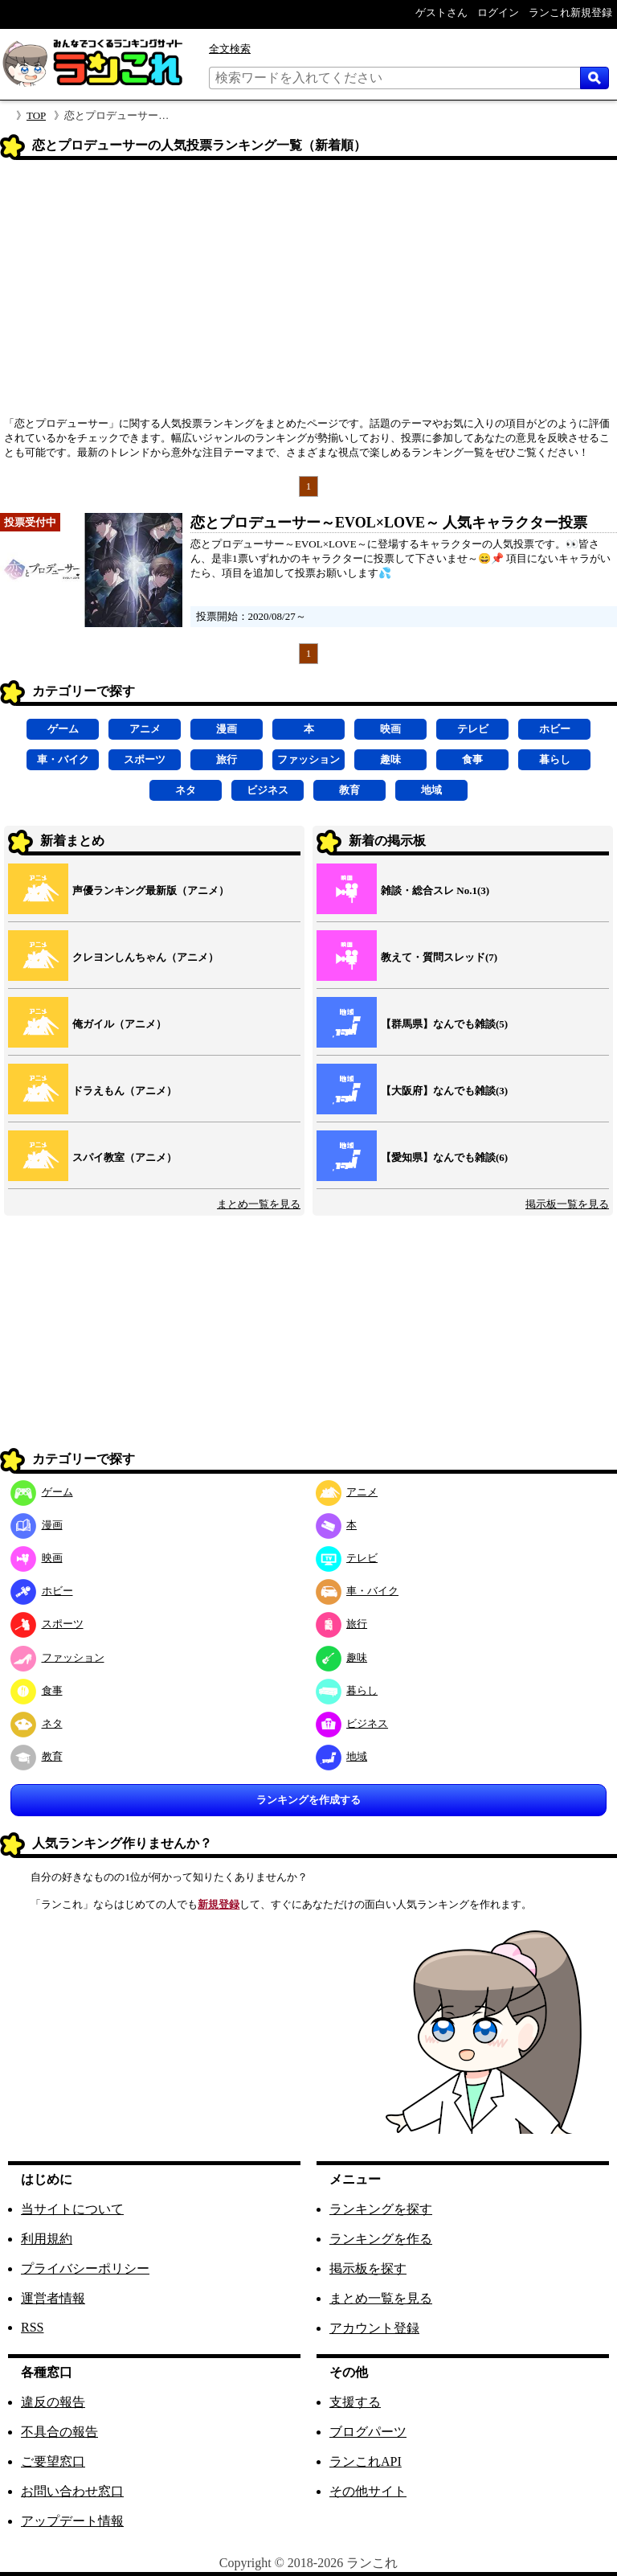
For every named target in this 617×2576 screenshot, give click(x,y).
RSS (32, 2327)
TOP (36, 115)
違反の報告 (53, 2402)
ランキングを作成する (308, 1800)
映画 (390, 729)
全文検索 (230, 49)
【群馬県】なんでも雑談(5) (444, 1024)
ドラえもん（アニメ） (124, 1091)
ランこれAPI (365, 2461)
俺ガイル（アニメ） (119, 1024)
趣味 (390, 759)
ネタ (185, 790)
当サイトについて (72, 2209)
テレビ (472, 729)
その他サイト (368, 2491)
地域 (431, 790)
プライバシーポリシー (85, 2268)
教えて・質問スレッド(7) (439, 957)
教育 (349, 790)
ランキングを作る (380, 2239)
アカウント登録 (374, 2328)
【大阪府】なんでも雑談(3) (444, 1091)
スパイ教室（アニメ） (124, 1157)
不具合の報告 (59, 2432)
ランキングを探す (380, 2209)
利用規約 (46, 2239)
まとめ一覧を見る (258, 1204)
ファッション (308, 759)
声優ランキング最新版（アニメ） (150, 890)
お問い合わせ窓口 (72, 2491)
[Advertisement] (308, 293)
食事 (472, 759)
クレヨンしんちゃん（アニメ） (145, 957)
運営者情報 (53, 2298)
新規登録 (218, 1904)
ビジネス (267, 790)
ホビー (554, 729)
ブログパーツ (368, 2432)
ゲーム (63, 729)
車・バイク (63, 759)
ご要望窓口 (53, 2461)
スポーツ (144, 759)
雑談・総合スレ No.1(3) (435, 890)
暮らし (554, 759)
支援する (355, 2402)
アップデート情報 (72, 2521)
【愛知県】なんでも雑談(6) (444, 1157)
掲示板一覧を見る (567, 1204)
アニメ (145, 729)
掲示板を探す (368, 2268)
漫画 (226, 729)
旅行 (226, 759)
